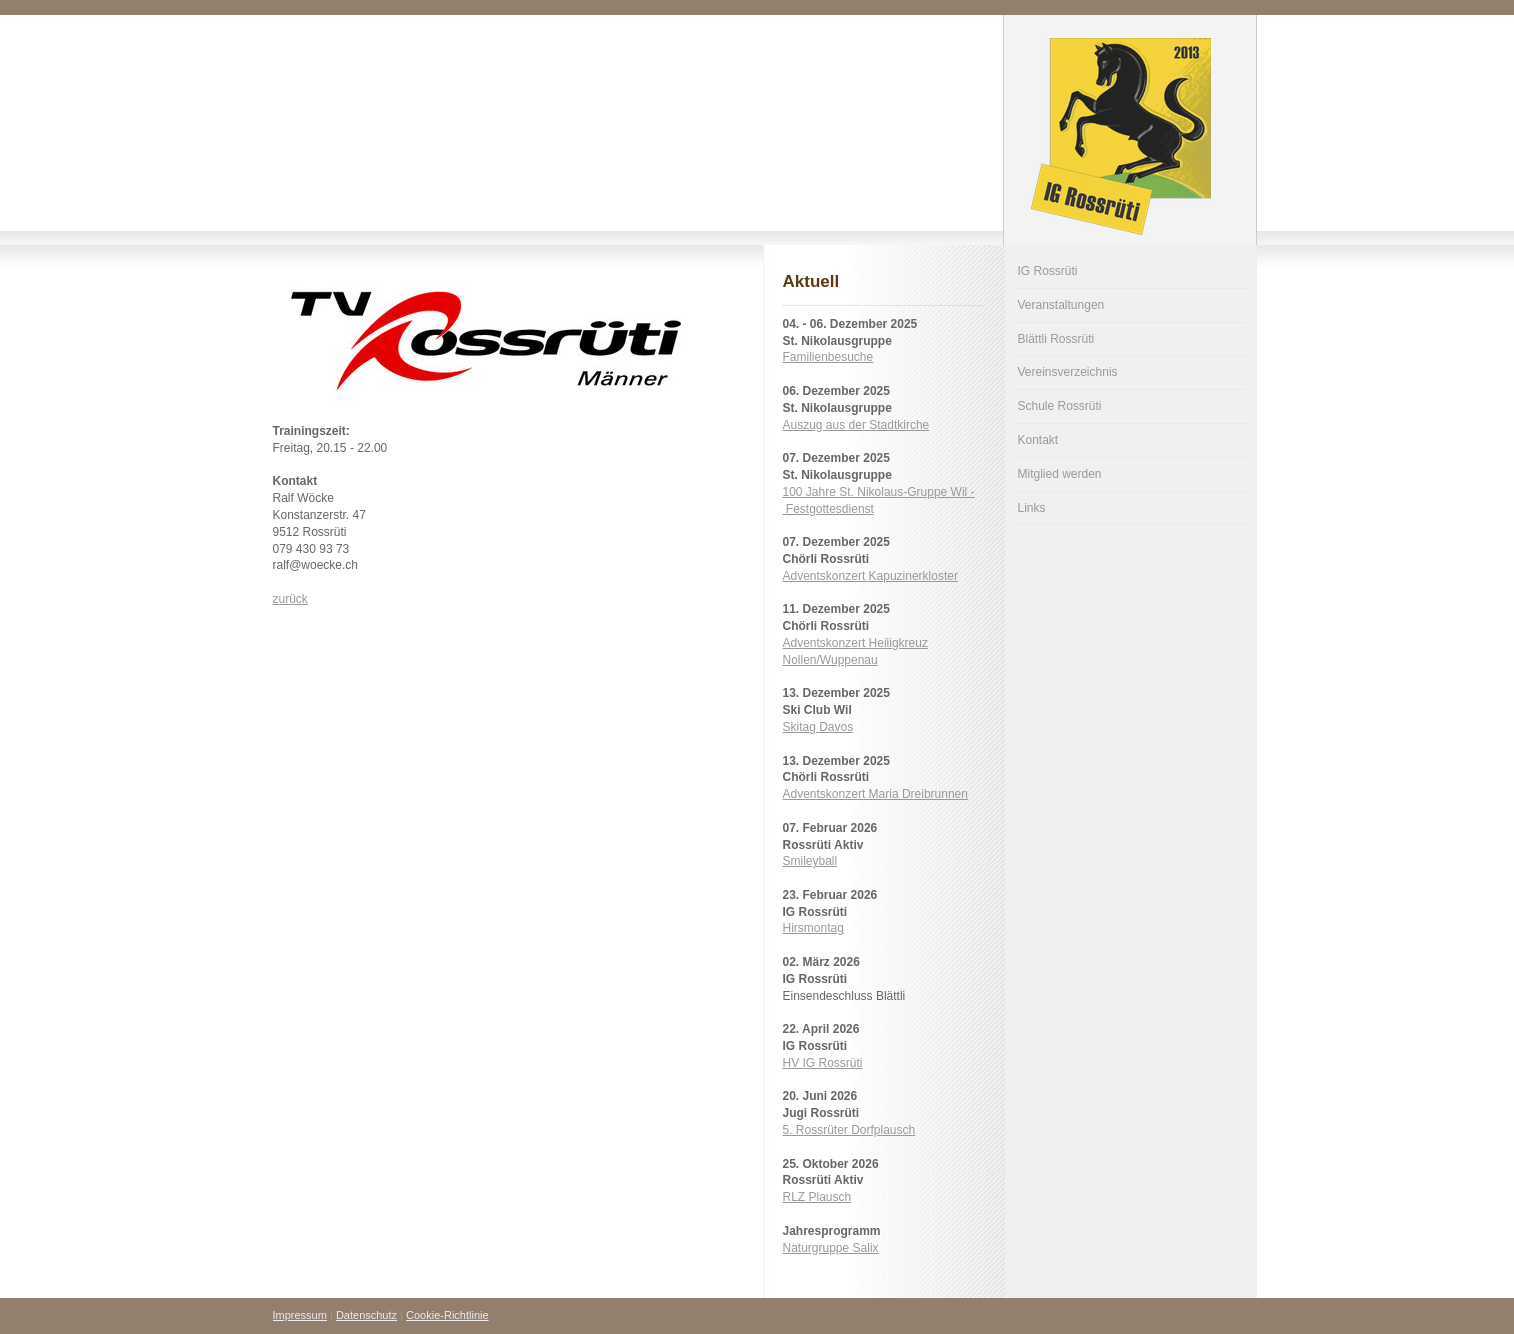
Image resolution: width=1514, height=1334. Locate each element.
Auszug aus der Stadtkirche (856, 425)
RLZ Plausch (817, 1197)
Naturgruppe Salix (831, 1248)
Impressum (300, 1315)
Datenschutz (366, 1315)
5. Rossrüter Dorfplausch (849, 1130)
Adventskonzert (870, 576)
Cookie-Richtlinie (447, 1315)
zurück (290, 599)
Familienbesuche (828, 357)
